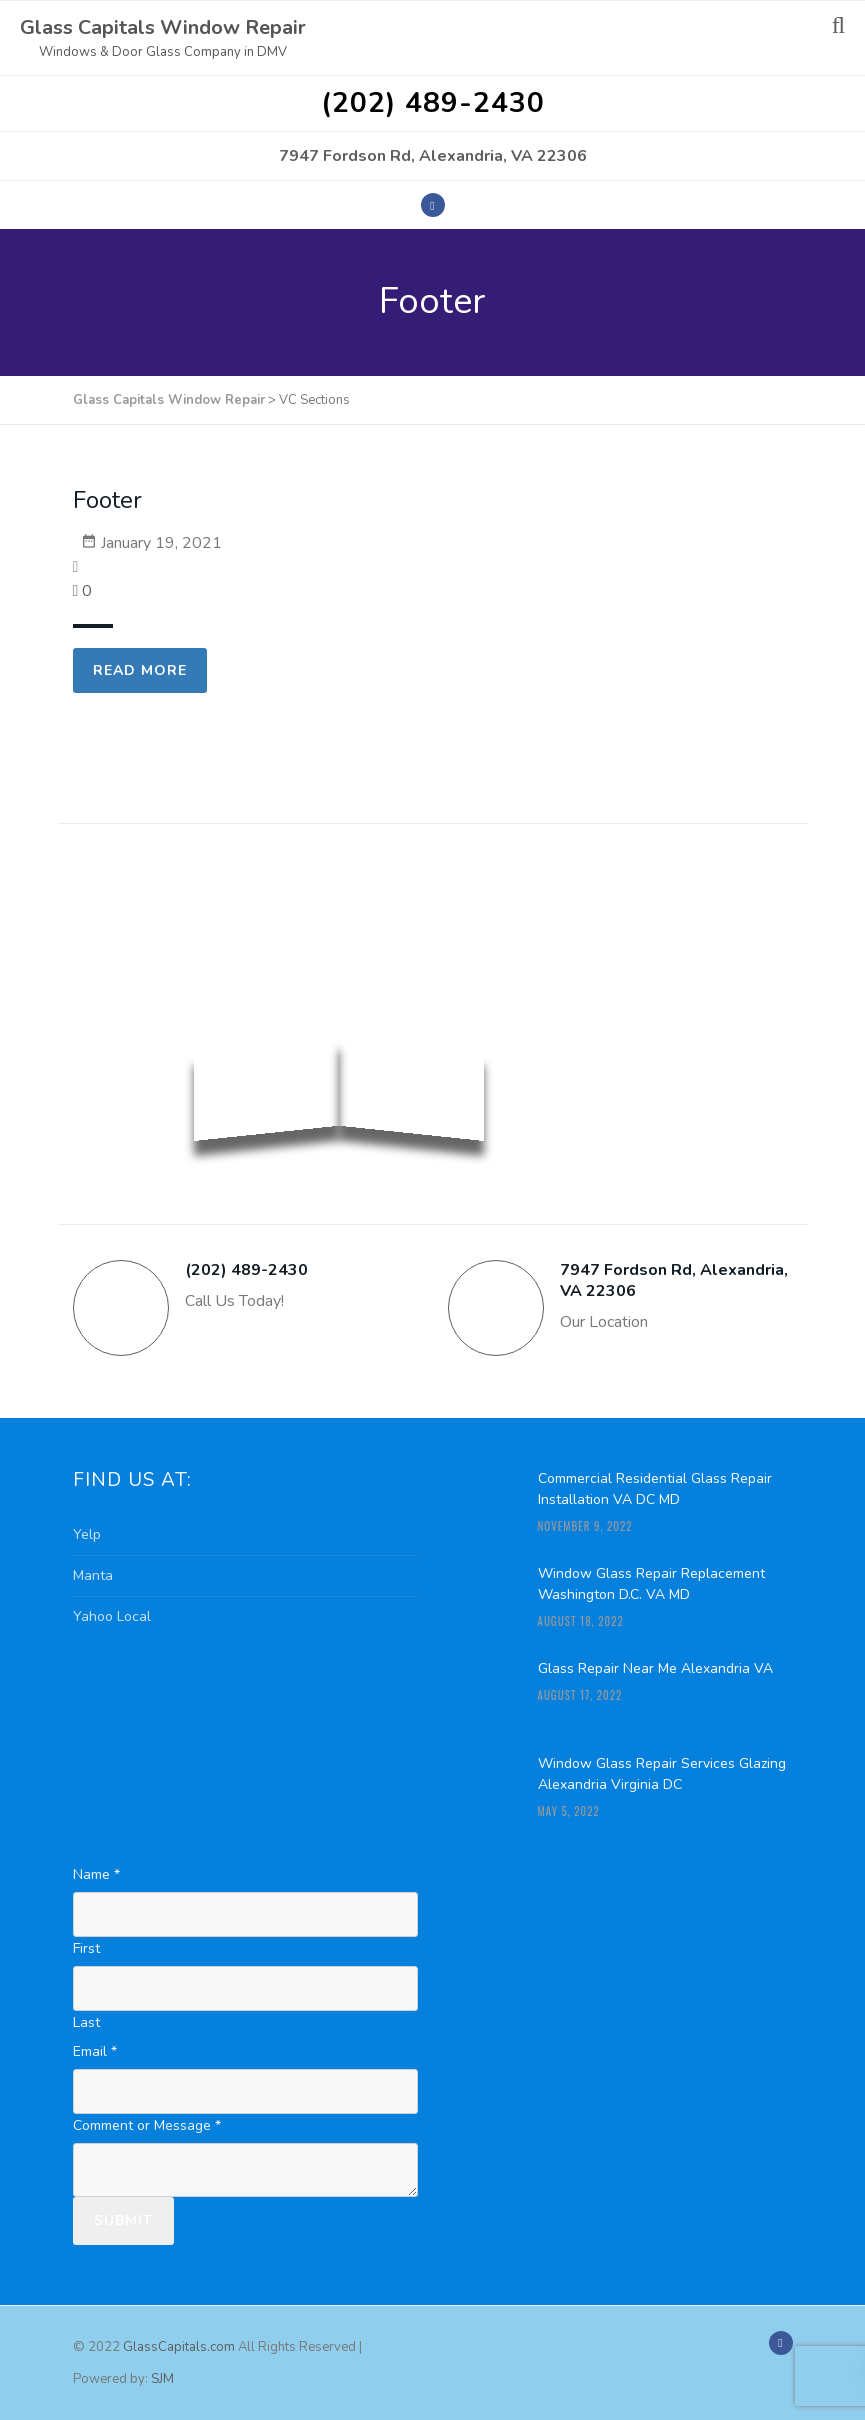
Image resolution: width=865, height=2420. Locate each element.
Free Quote (713, 878)
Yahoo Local (112, 1616)
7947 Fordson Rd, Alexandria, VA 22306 (433, 156)
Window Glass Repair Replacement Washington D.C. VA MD (651, 1584)
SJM (162, 2379)
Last (86, 2022)
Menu (778, 31)
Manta (93, 1575)
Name (96, 1874)
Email (95, 2051)
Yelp (87, 1534)
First (86, 1948)
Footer (107, 500)
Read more (140, 670)
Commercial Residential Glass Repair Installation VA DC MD (655, 1489)
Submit (123, 2220)
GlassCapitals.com (180, 2347)
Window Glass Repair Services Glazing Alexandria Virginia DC (662, 1774)
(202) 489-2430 (433, 102)
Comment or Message (147, 2125)
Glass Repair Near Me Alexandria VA (655, 1668)
